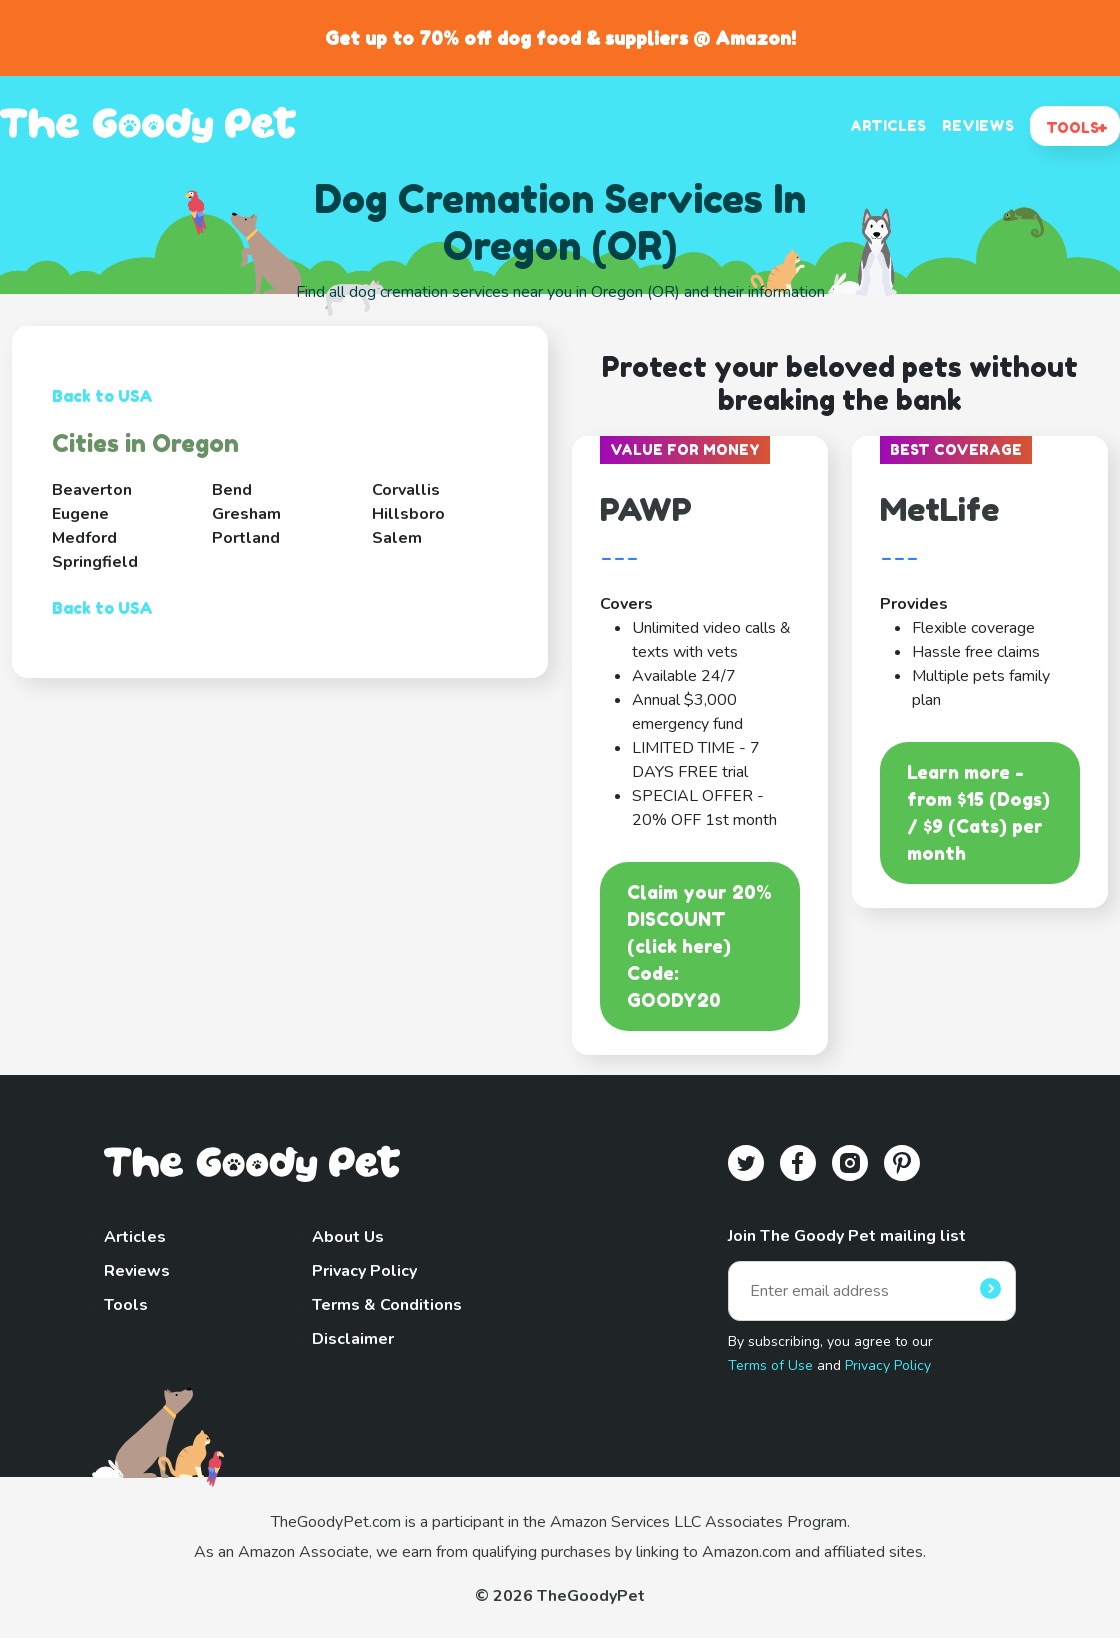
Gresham (246, 514)
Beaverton (92, 490)
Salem (397, 538)
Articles (135, 1237)
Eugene (80, 514)
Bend (232, 490)
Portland (246, 538)
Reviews (137, 1271)
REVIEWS (978, 125)
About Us (348, 1237)
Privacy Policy (364, 1271)
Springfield (95, 562)
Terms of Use (770, 1365)
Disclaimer (353, 1339)
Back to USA (102, 396)
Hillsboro (408, 514)
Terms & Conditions (387, 1305)
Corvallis (406, 490)
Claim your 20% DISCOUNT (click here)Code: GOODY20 (699, 946)
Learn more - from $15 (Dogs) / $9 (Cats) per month (978, 812)
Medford (84, 538)
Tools (126, 1305)
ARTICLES (888, 125)
